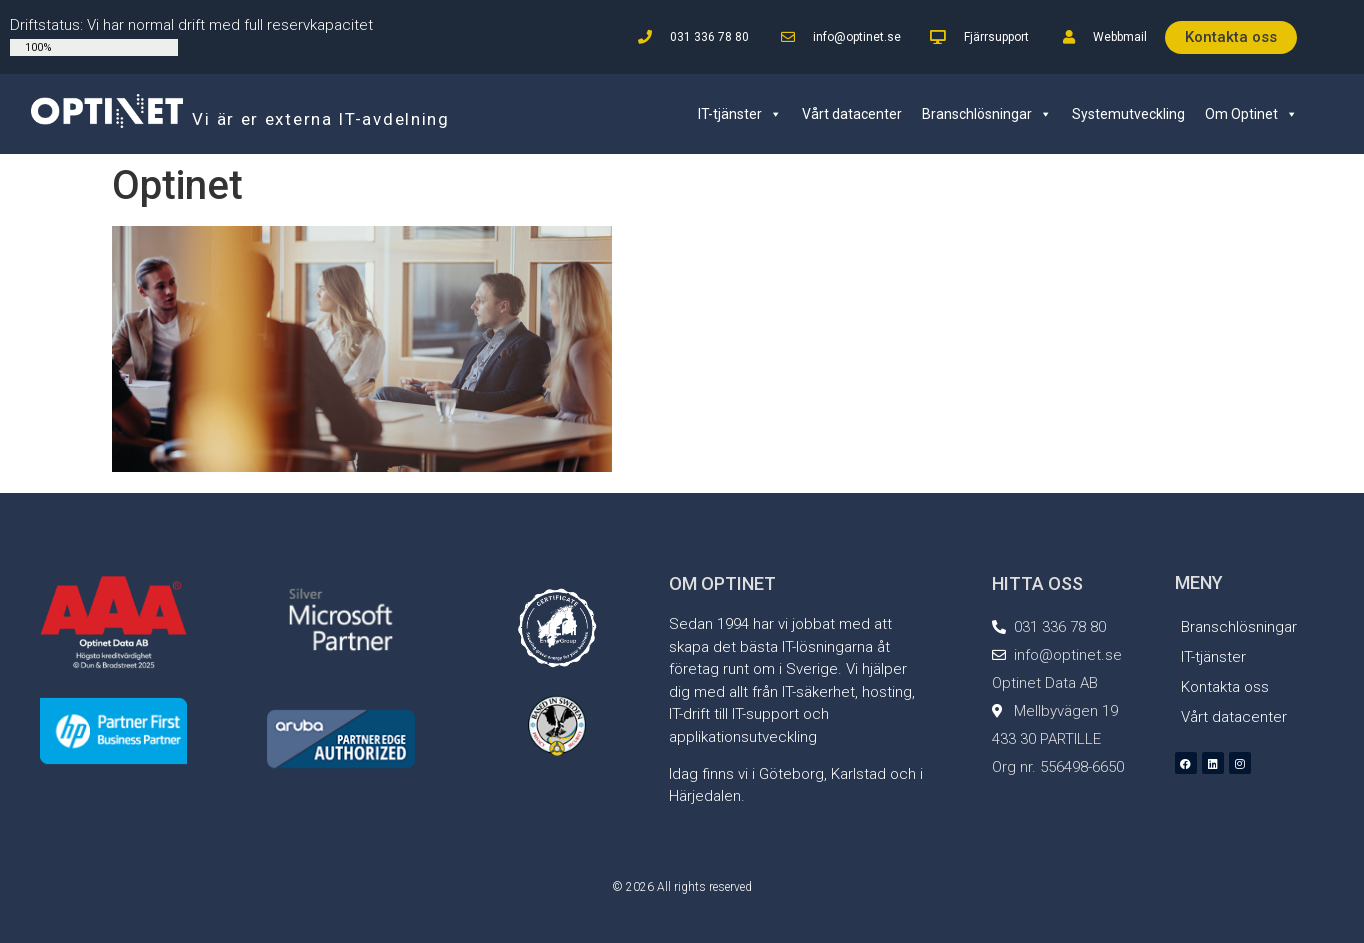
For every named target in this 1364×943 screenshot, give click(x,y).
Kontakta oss (1225, 687)
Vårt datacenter (852, 114)
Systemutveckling (1128, 114)
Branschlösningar (987, 114)
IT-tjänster (740, 114)
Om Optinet (1251, 114)
